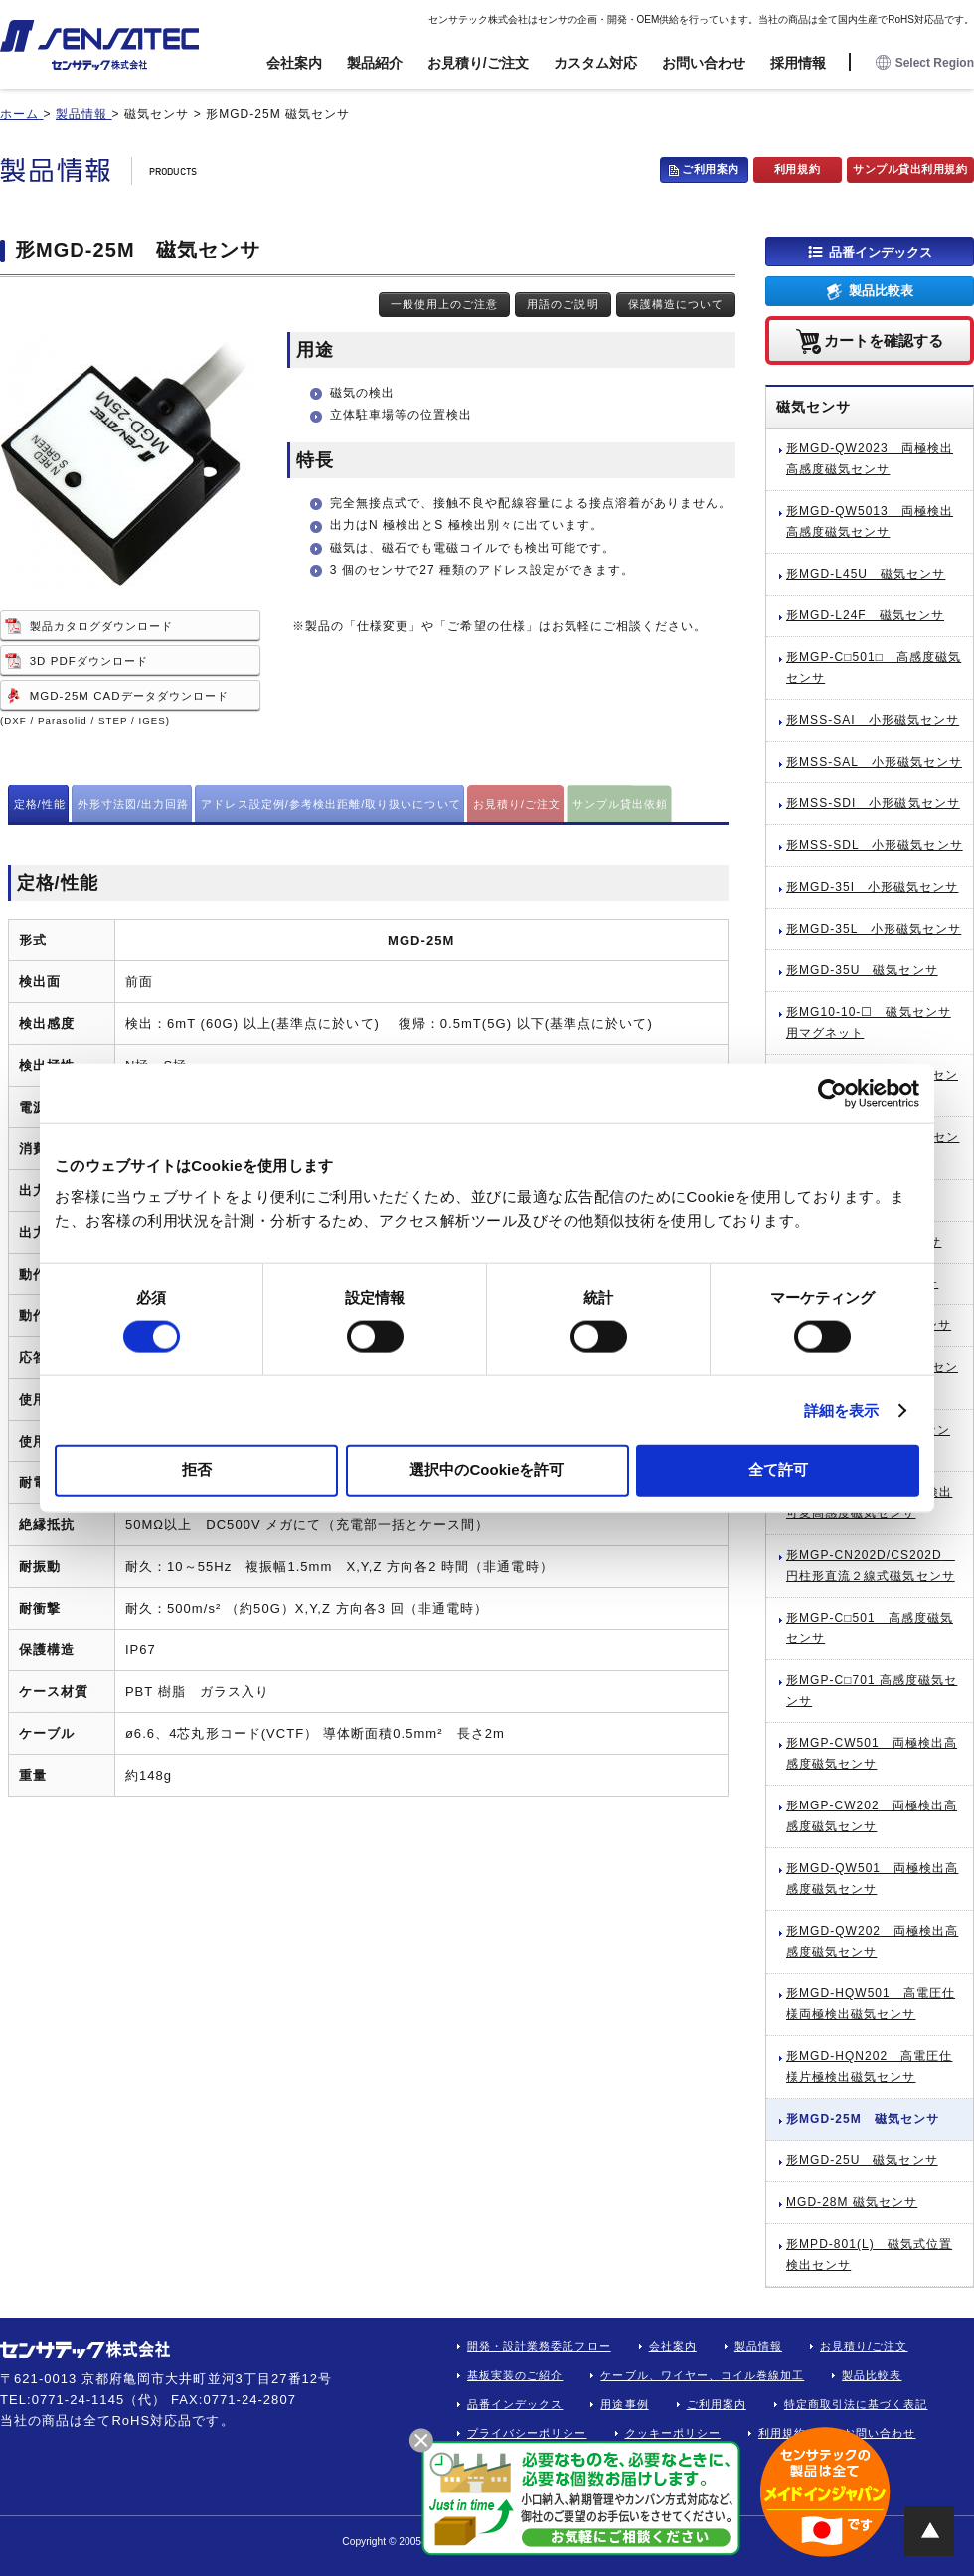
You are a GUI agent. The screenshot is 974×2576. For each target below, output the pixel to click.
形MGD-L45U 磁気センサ (865, 574)
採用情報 (798, 63)
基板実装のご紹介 (515, 2375)
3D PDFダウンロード (89, 661)
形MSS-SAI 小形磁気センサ (872, 720)
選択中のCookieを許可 (486, 1469)
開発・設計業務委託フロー (539, 2346)
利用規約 (797, 169)
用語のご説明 (562, 304)
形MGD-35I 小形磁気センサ (872, 887)
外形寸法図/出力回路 (134, 804)
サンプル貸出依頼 (620, 804)
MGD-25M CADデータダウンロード (129, 696)
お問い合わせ (703, 63)
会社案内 (294, 63)
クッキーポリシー (673, 2433)
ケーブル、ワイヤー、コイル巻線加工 (702, 2375)
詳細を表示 (842, 1409)
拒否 (197, 1469)
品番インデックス (880, 251)
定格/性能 (40, 804)
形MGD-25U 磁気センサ (862, 2160)
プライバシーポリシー (527, 2433)
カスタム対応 (595, 63)
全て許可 (778, 1469)
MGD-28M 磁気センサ (851, 2202)
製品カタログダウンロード (102, 626)
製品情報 (758, 2346)
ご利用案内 (710, 169)
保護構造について (676, 304)
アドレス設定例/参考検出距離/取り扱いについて (330, 804)
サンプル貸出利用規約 (910, 169)
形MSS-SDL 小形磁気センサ (874, 845)
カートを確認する (883, 339)
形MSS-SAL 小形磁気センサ (874, 762)
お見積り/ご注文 (478, 63)
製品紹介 (375, 63)
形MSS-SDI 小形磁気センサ (873, 803)
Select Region (925, 63)
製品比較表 (881, 290)
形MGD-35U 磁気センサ (862, 970)
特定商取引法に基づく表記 (856, 2404)
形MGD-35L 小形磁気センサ (873, 929)
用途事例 (624, 2404)
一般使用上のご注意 (444, 304)
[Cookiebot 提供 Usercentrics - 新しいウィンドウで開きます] (832, 1093)
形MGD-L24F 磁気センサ (865, 615)
